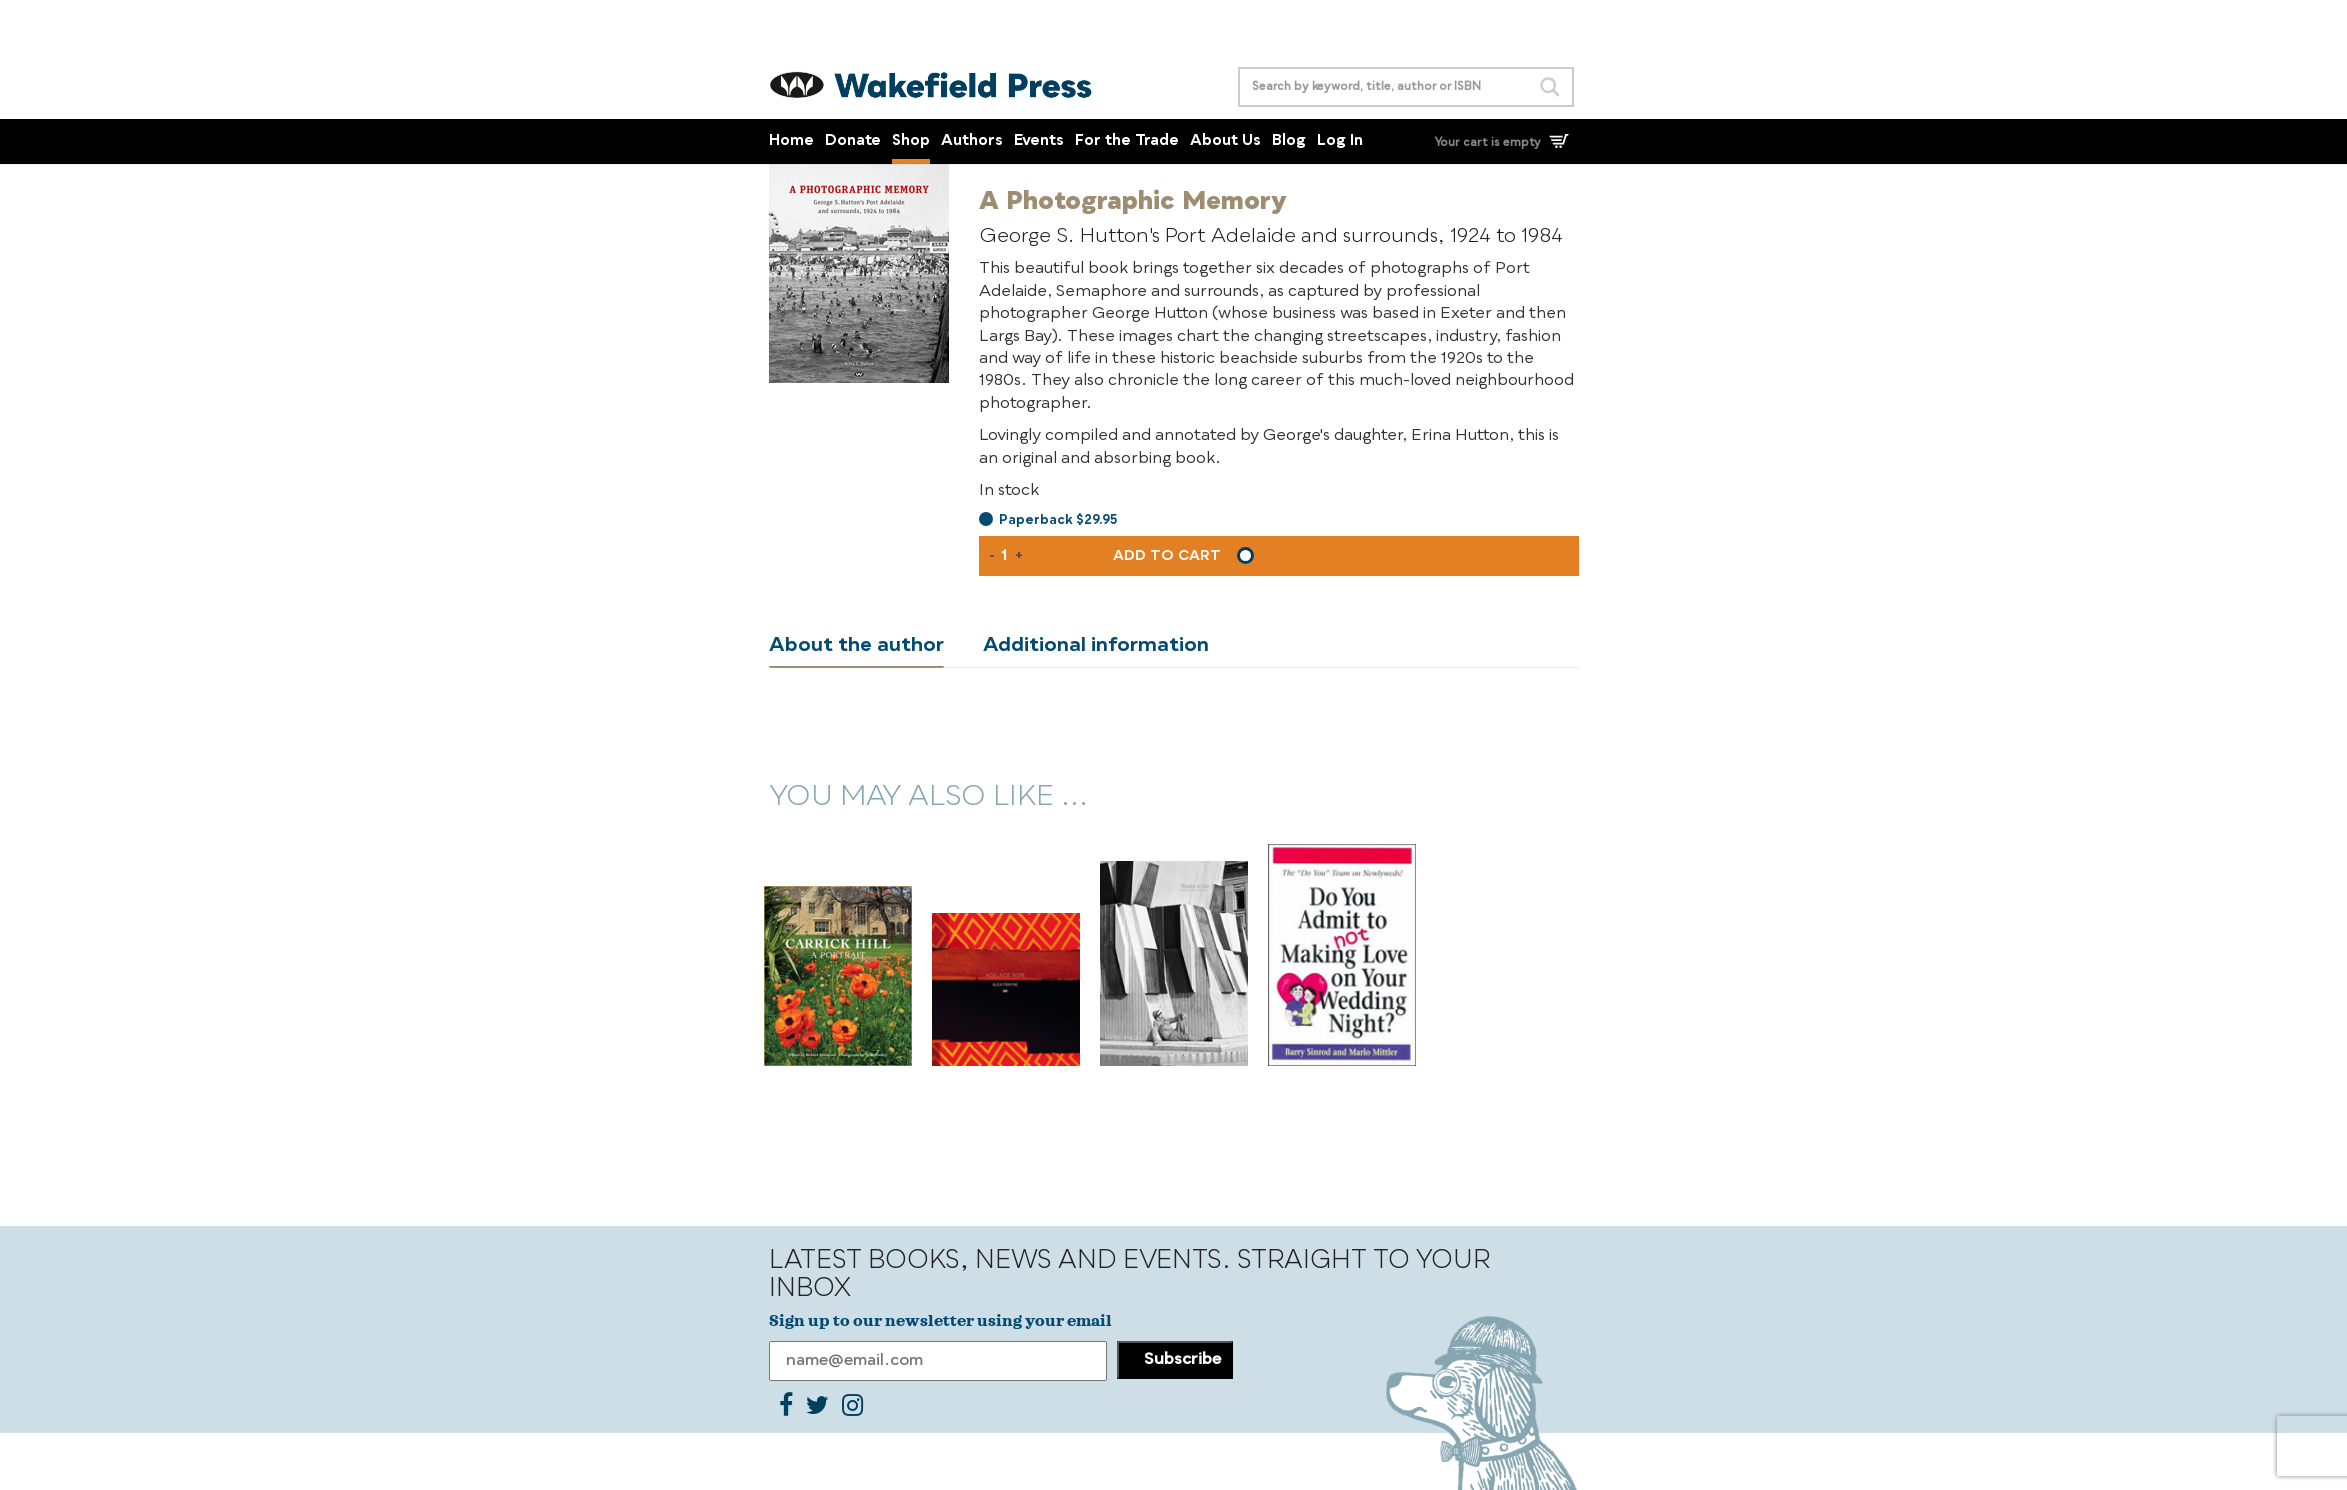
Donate (853, 141)
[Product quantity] (1005, 556)
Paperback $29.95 (1058, 520)
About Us (1225, 141)
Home (791, 141)
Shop (911, 141)
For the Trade (1127, 141)
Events (1039, 141)
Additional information (1096, 646)
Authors (972, 141)
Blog (1289, 141)
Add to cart (1167, 556)
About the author (856, 646)
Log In (1340, 141)
